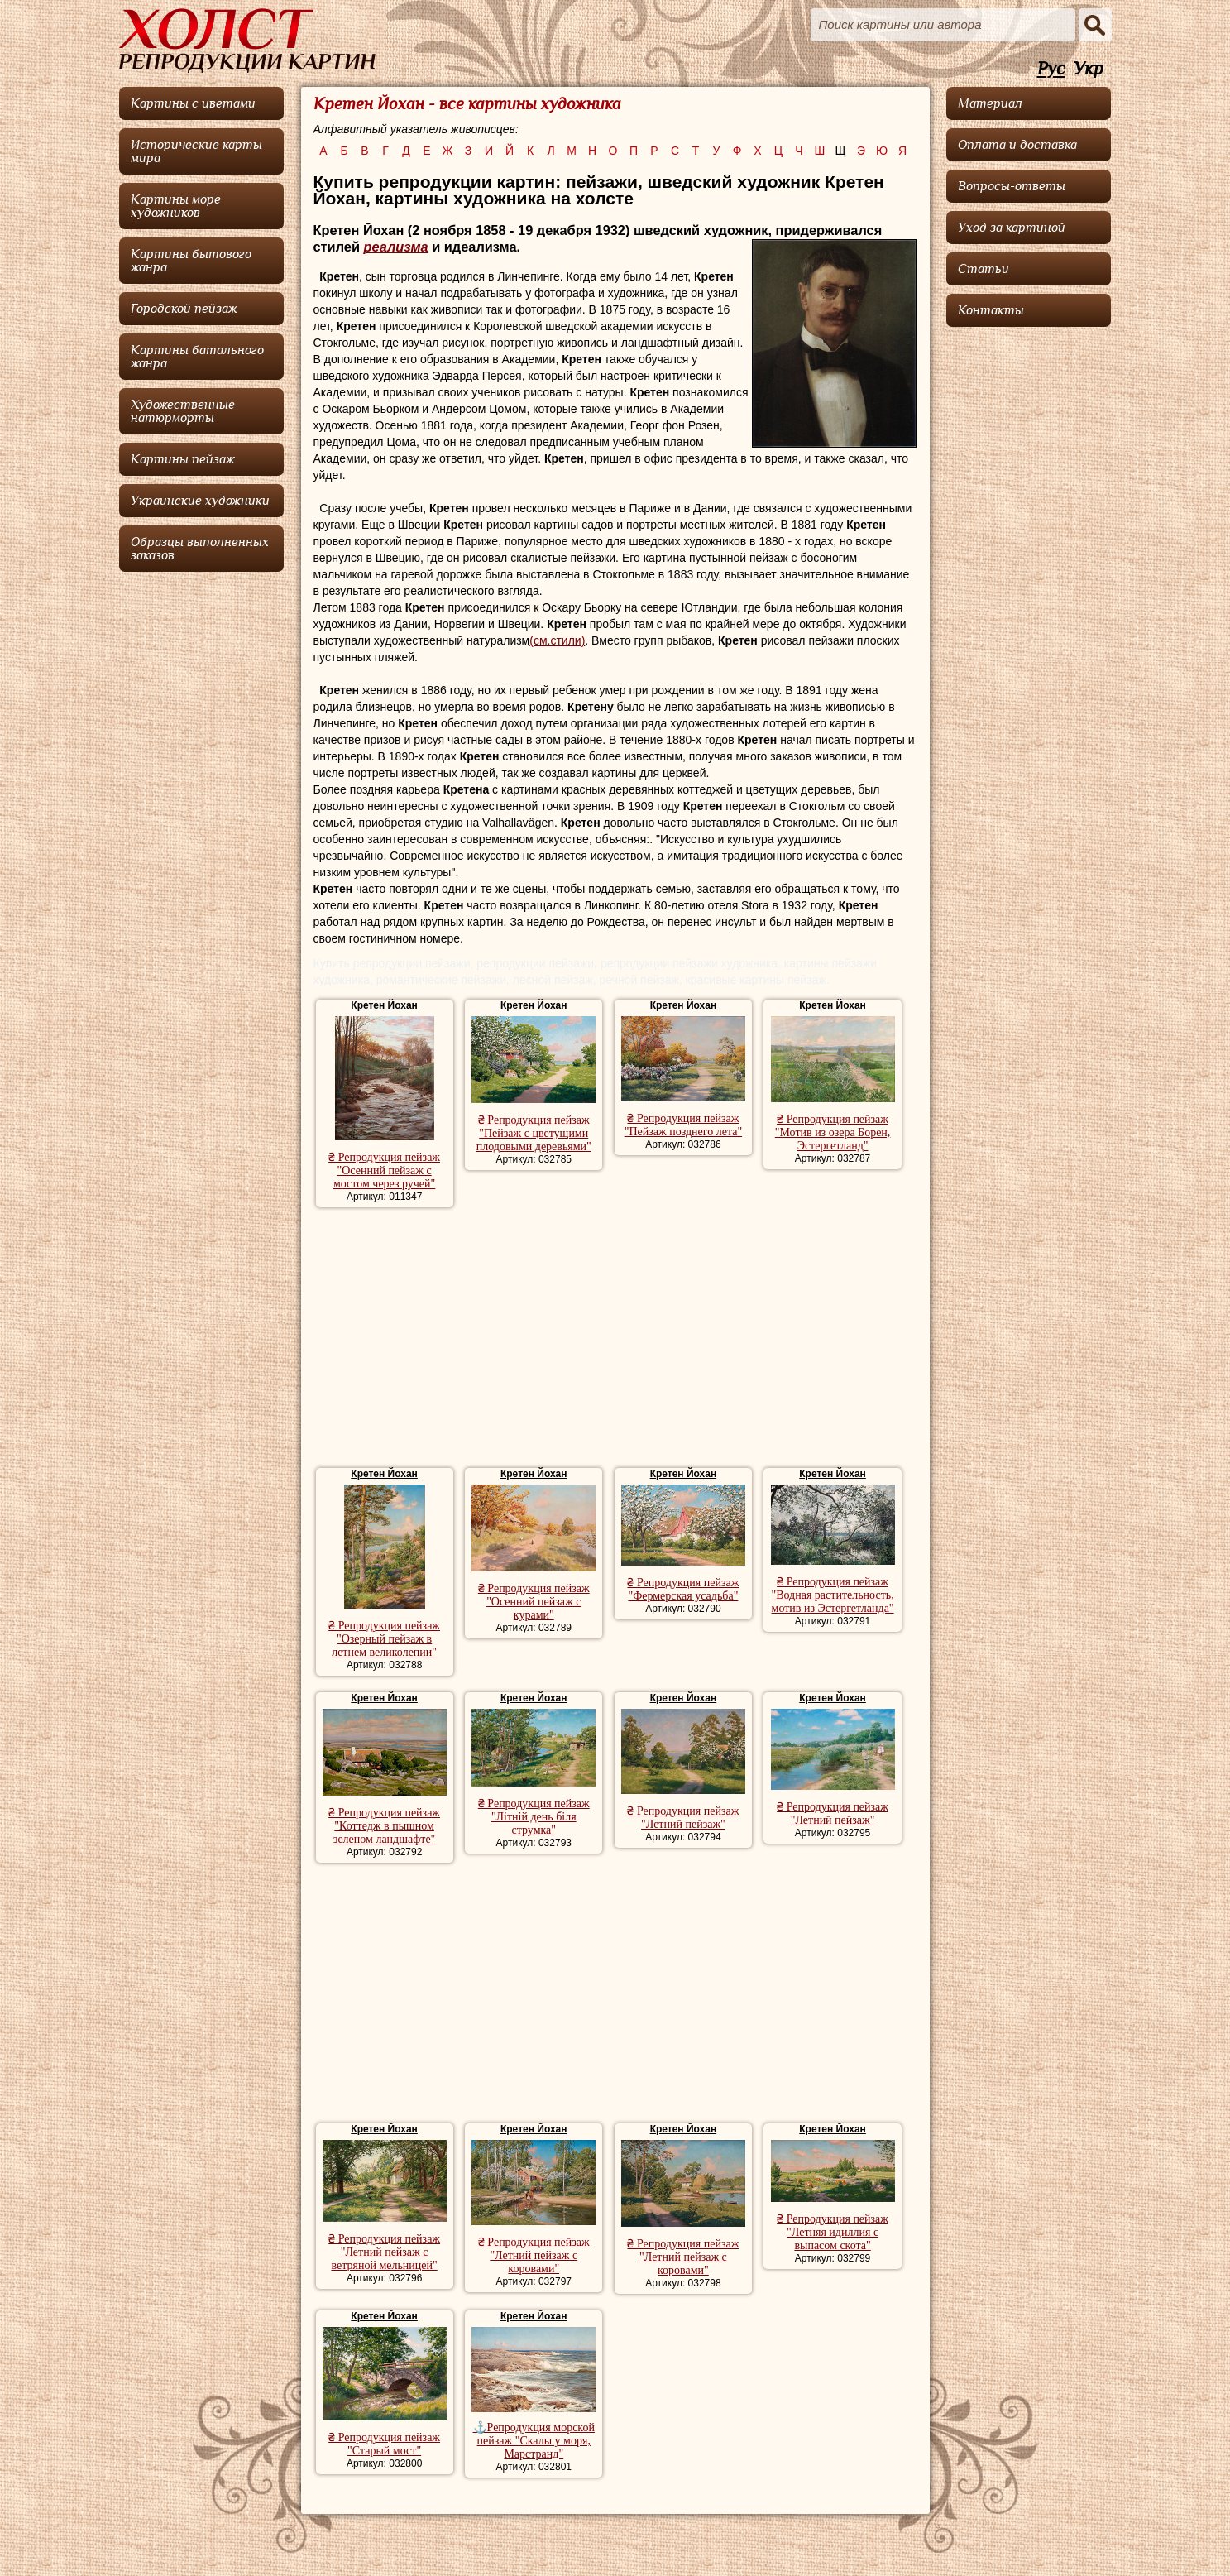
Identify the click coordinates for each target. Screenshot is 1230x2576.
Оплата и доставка (1017, 144)
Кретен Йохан (384, 1005)
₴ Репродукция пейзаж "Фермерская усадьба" (683, 1589)
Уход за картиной (1011, 227)
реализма (396, 246)
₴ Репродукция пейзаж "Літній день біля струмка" (534, 1816)
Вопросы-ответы (1011, 186)
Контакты (991, 310)
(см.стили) (557, 640)
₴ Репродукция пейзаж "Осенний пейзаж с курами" (534, 1601)
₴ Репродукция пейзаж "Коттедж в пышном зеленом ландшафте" (384, 1825)
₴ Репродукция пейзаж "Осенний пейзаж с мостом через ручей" (384, 1170)
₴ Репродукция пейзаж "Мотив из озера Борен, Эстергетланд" (833, 1132)
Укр (1088, 69)
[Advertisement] (615, 1340)
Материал (990, 103)
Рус (1051, 69)
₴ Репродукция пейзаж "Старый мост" (384, 2444)
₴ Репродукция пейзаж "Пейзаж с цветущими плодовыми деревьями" (533, 1133)
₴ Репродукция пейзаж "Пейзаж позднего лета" (683, 1125)
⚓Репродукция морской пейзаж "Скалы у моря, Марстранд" (534, 2440)
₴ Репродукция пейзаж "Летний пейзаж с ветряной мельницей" (384, 2252)
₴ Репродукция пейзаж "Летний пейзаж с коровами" (534, 2255)
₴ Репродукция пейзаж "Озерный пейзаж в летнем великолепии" (384, 1638)
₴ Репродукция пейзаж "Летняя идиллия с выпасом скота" (832, 2232)
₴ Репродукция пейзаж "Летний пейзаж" (683, 1817)
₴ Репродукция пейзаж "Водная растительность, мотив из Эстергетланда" (832, 1595)
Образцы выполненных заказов (200, 548)
